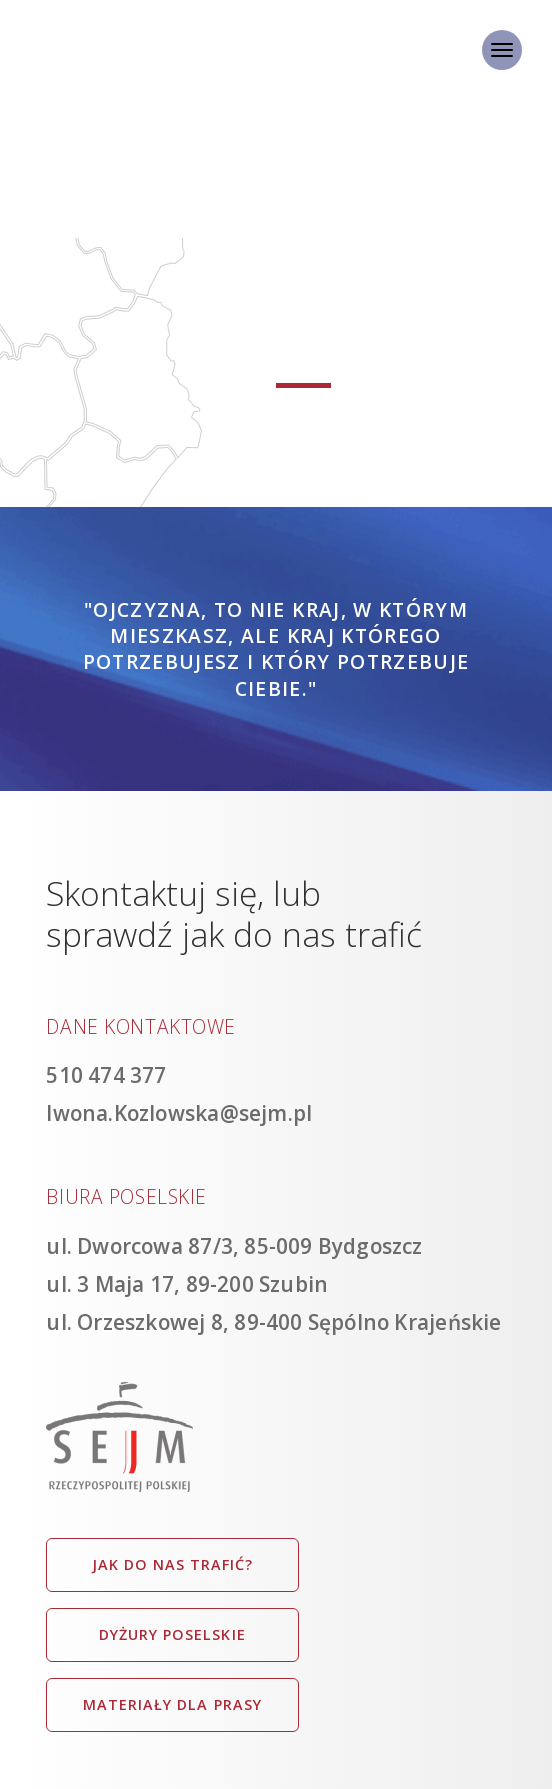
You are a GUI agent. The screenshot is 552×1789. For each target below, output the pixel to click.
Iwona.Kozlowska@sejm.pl (179, 1113)
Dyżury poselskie (172, 1634)
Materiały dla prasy (172, 1704)
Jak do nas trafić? (172, 1564)
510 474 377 (106, 1075)
